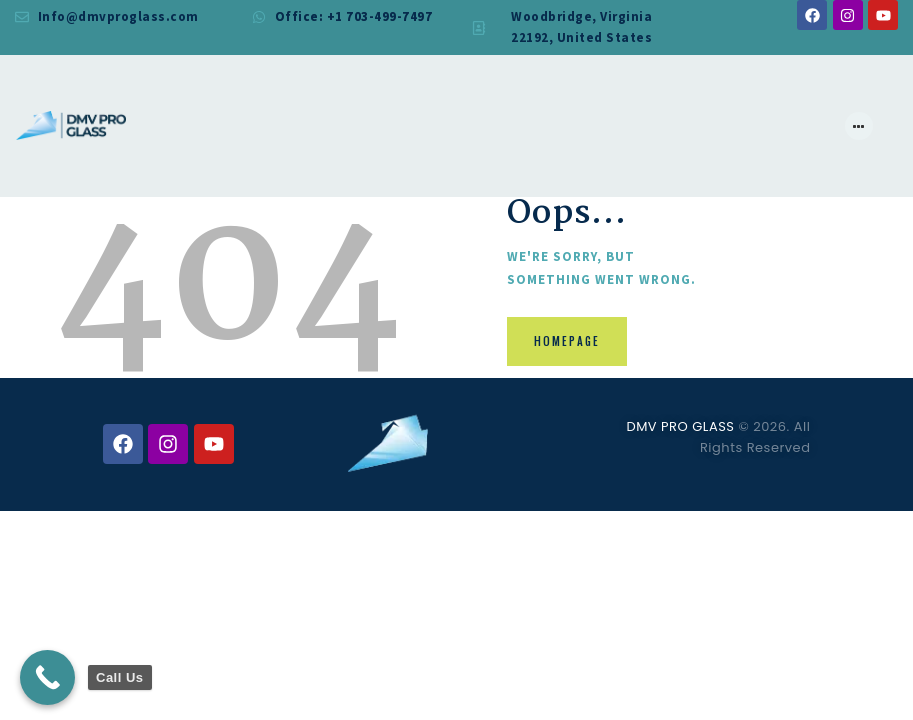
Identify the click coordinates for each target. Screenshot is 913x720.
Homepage (568, 342)
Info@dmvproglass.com (118, 16)
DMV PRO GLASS (680, 426)
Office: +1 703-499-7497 (354, 16)
